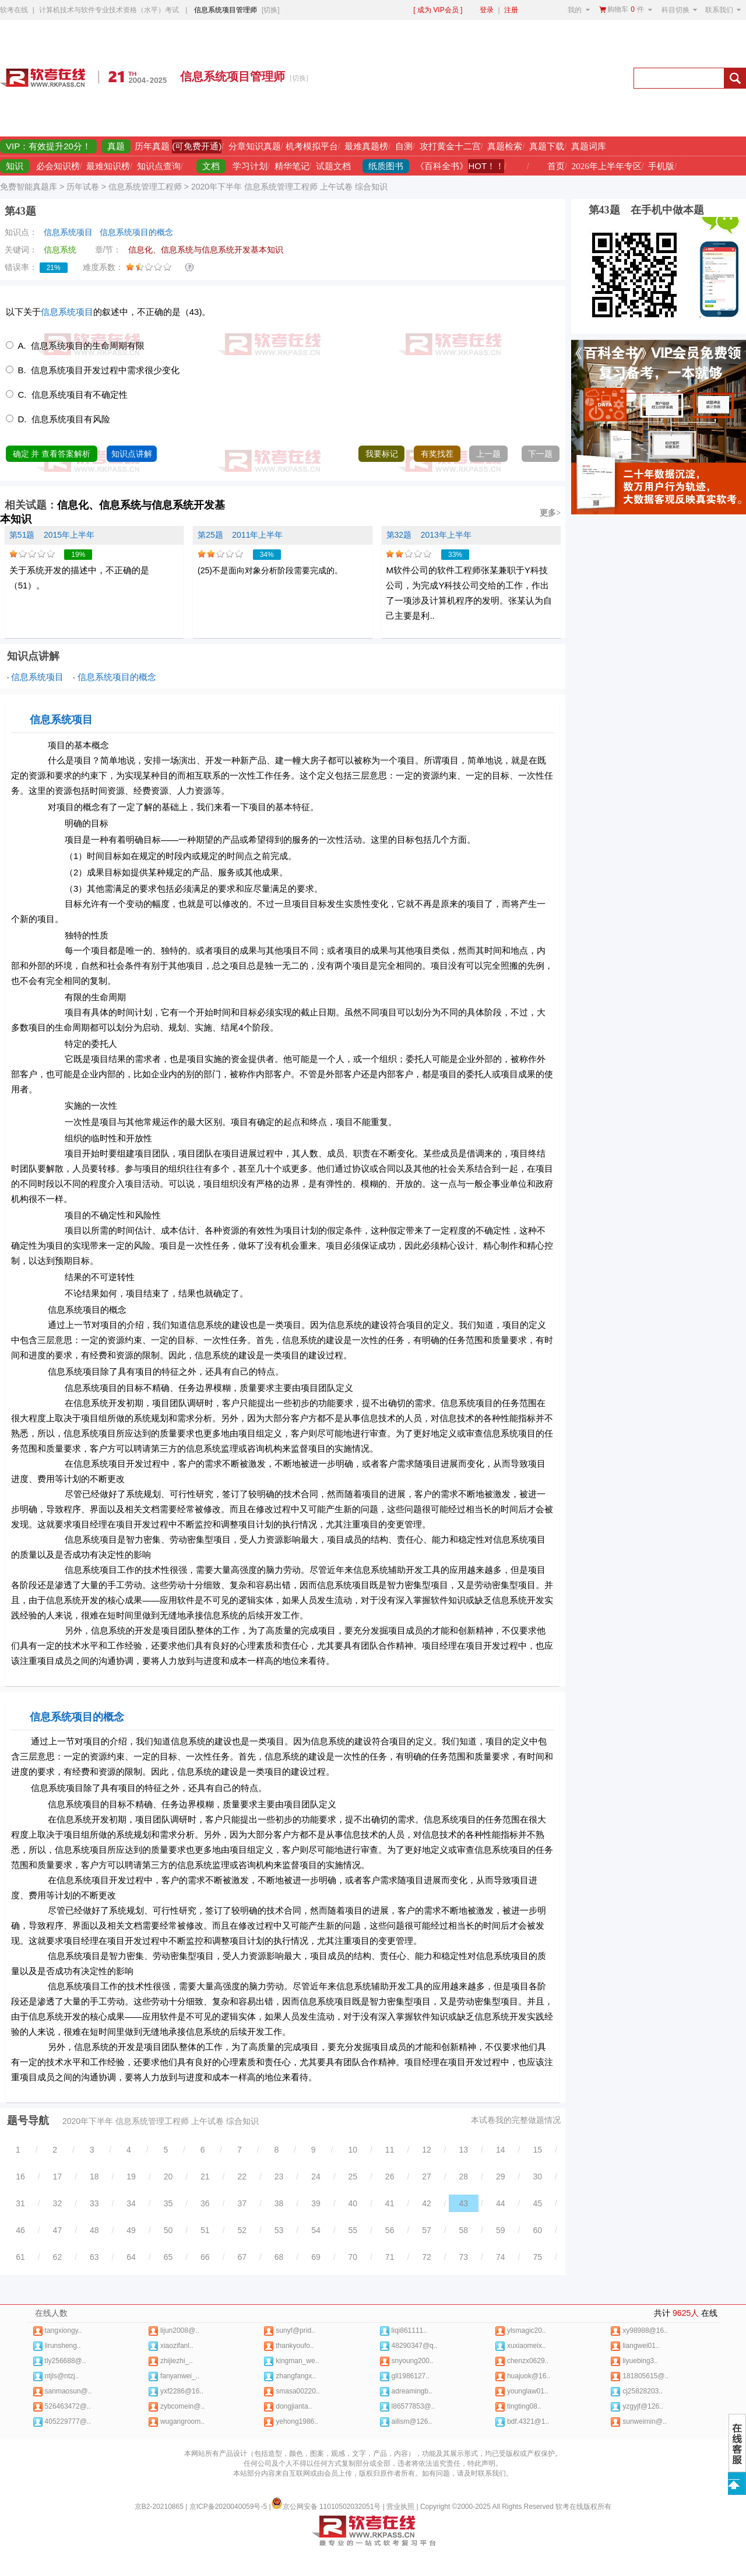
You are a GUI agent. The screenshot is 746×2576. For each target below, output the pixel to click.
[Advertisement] (488, 78)
